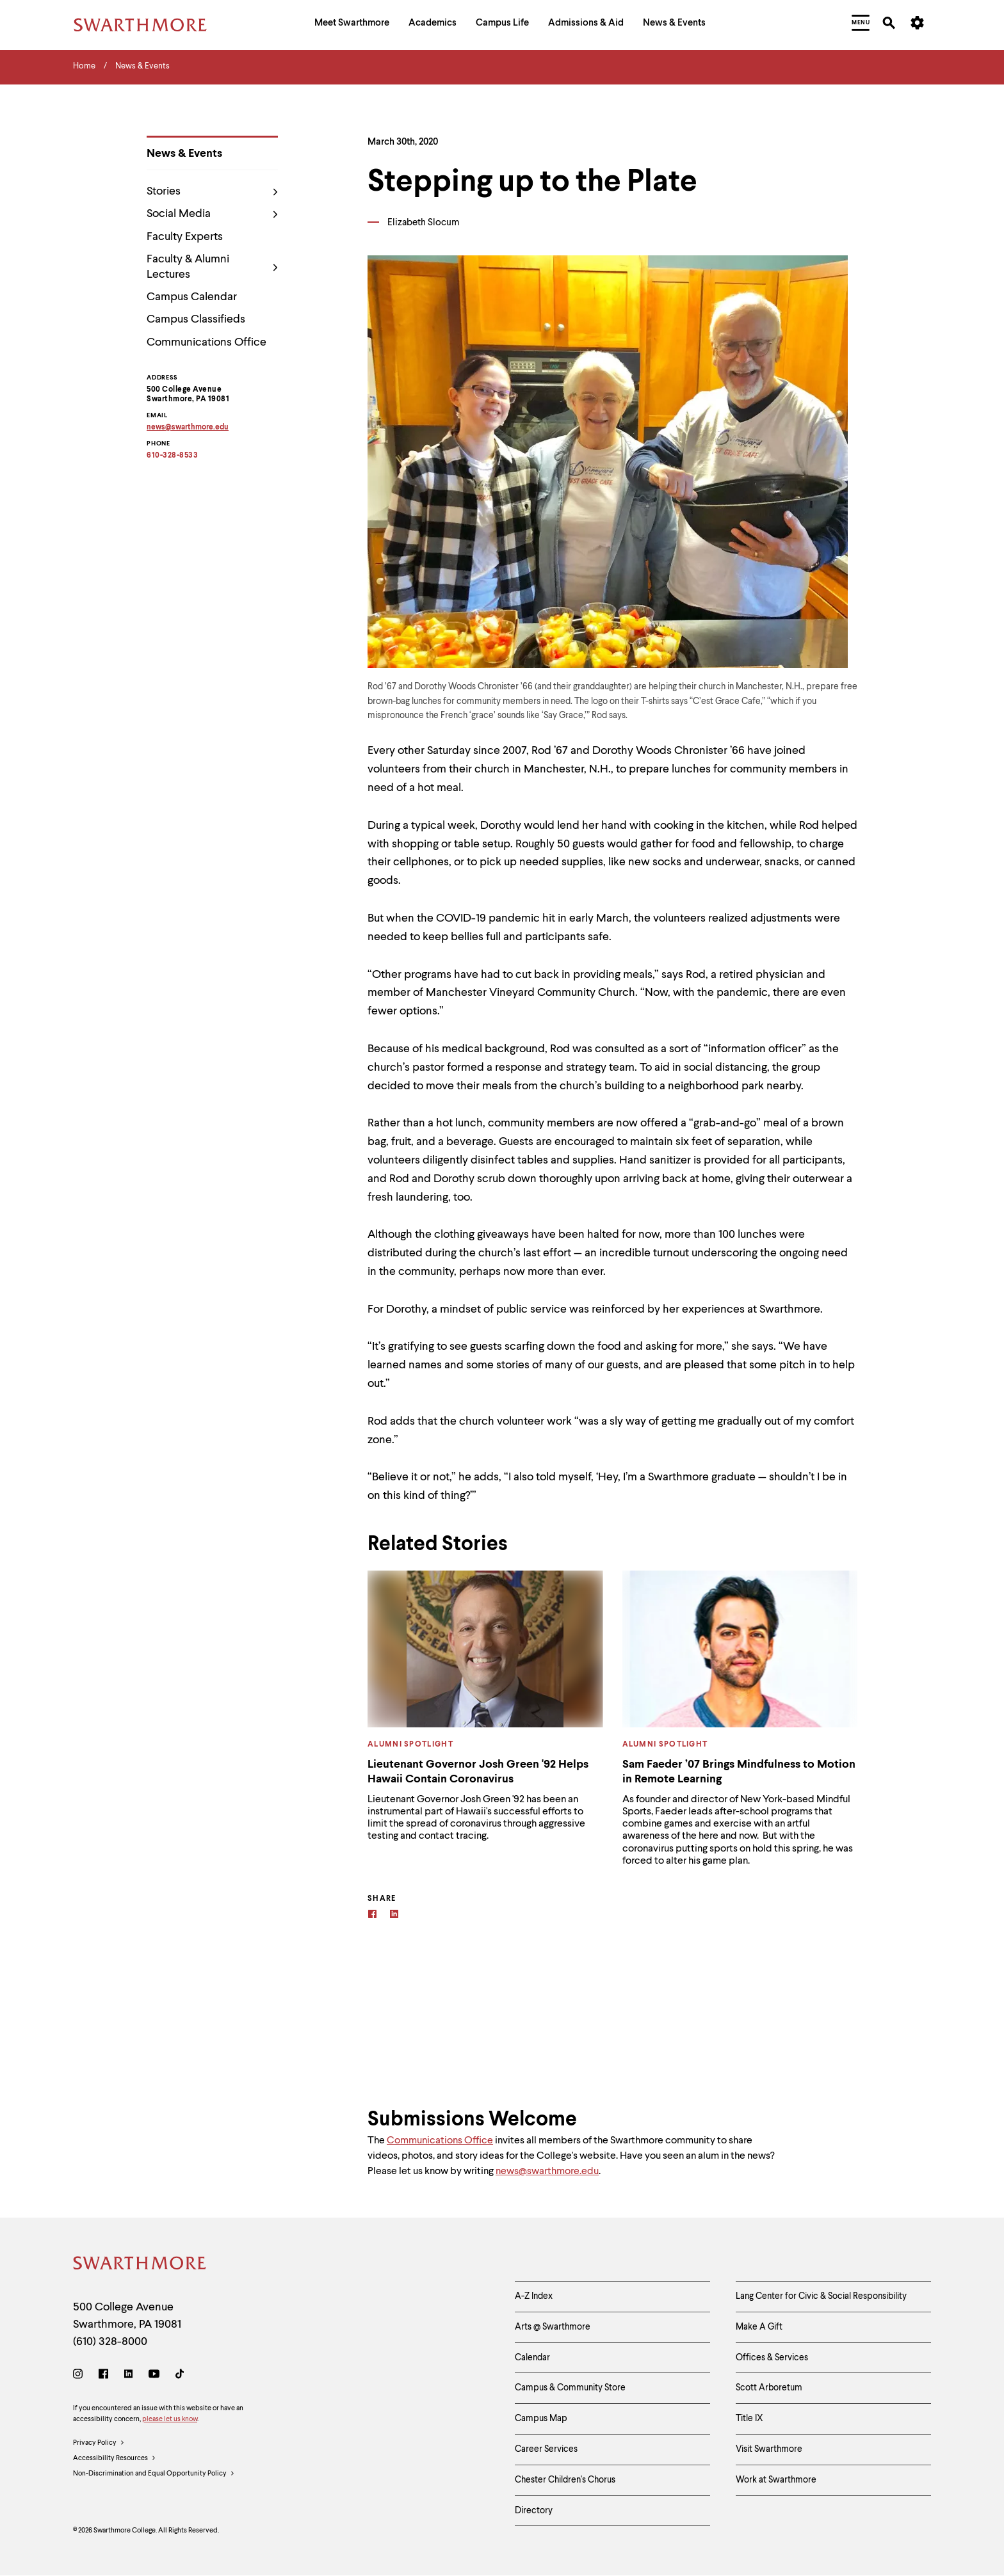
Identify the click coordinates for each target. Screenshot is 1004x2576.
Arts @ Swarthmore (552, 2327)
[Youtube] (154, 2376)
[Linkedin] (394, 1916)
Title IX (749, 2418)
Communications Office (206, 342)
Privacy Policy (99, 2443)
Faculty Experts (185, 237)
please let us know (169, 2419)
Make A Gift (759, 2327)
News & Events (184, 153)
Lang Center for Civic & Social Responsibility (821, 2296)
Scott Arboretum (769, 2387)
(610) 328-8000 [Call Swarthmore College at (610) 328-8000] (110, 2342)
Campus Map (541, 2418)
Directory (534, 2510)
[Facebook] (372, 1916)
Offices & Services (772, 2357)
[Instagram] (80, 2376)
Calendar (532, 2357)
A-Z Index (534, 2296)
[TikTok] (179, 2376)
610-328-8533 (172, 456)
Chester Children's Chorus (565, 2480)
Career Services (546, 2449)
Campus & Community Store (570, 2387)
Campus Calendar (192, 297)
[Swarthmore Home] (140, 2265)
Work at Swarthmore (776, 2480)
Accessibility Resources (114, 2459)
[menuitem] (351, 24)
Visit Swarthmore (769, 2449)
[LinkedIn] (128, 2376)
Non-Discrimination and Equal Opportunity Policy (154, 2474)
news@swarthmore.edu (547, 2171)
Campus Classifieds (196, 319)
